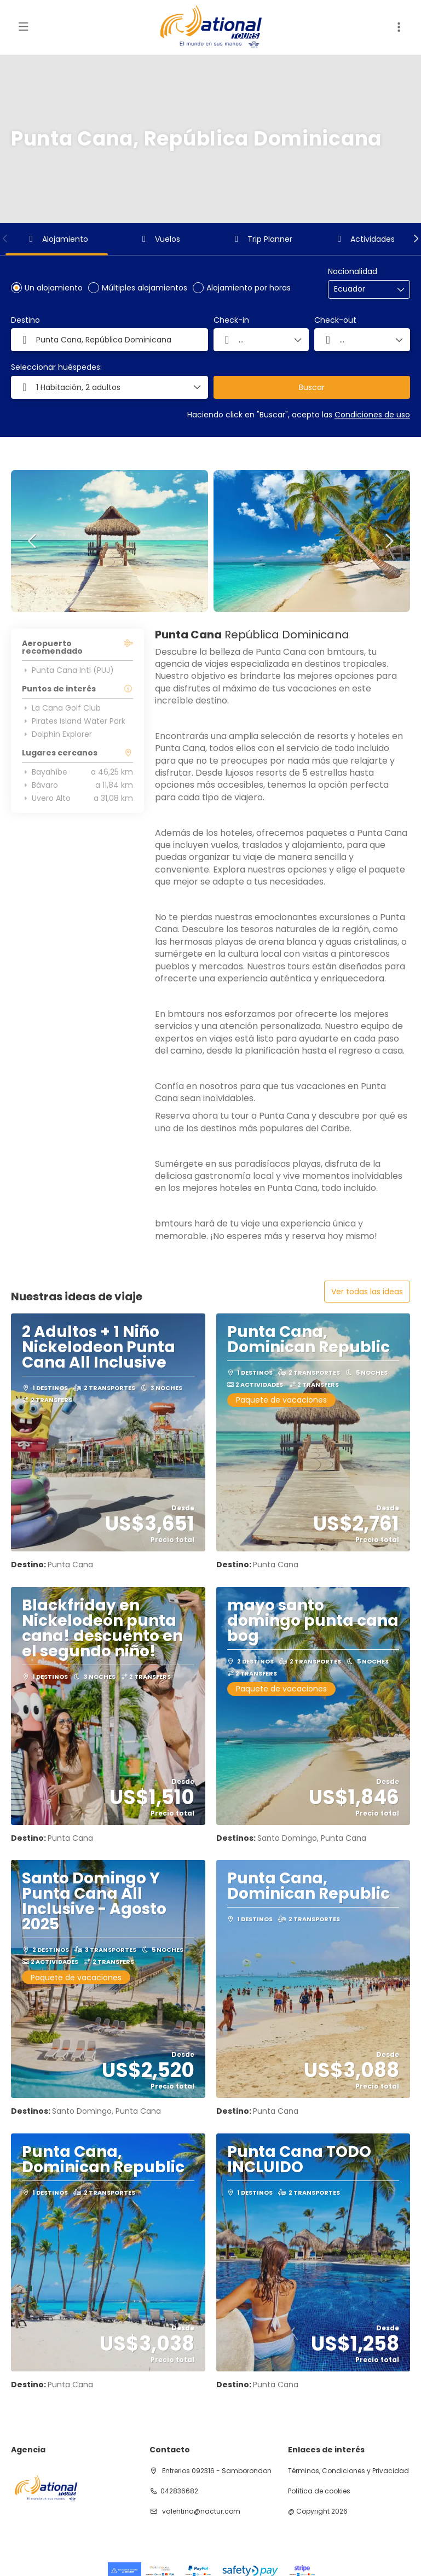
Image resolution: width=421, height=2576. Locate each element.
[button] (5, 238)
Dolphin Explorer (57, 734)
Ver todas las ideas (367, 1291)
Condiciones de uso (372, 414)
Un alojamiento (54, 287)
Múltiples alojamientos (144, 287)
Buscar (312, 387)
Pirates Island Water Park (73, 721)
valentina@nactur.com (200, 2511)
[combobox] (361, 289)
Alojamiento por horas (248, 287)
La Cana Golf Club (61, 708)
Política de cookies (319, 2491)
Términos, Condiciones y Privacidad (348, 2471)
